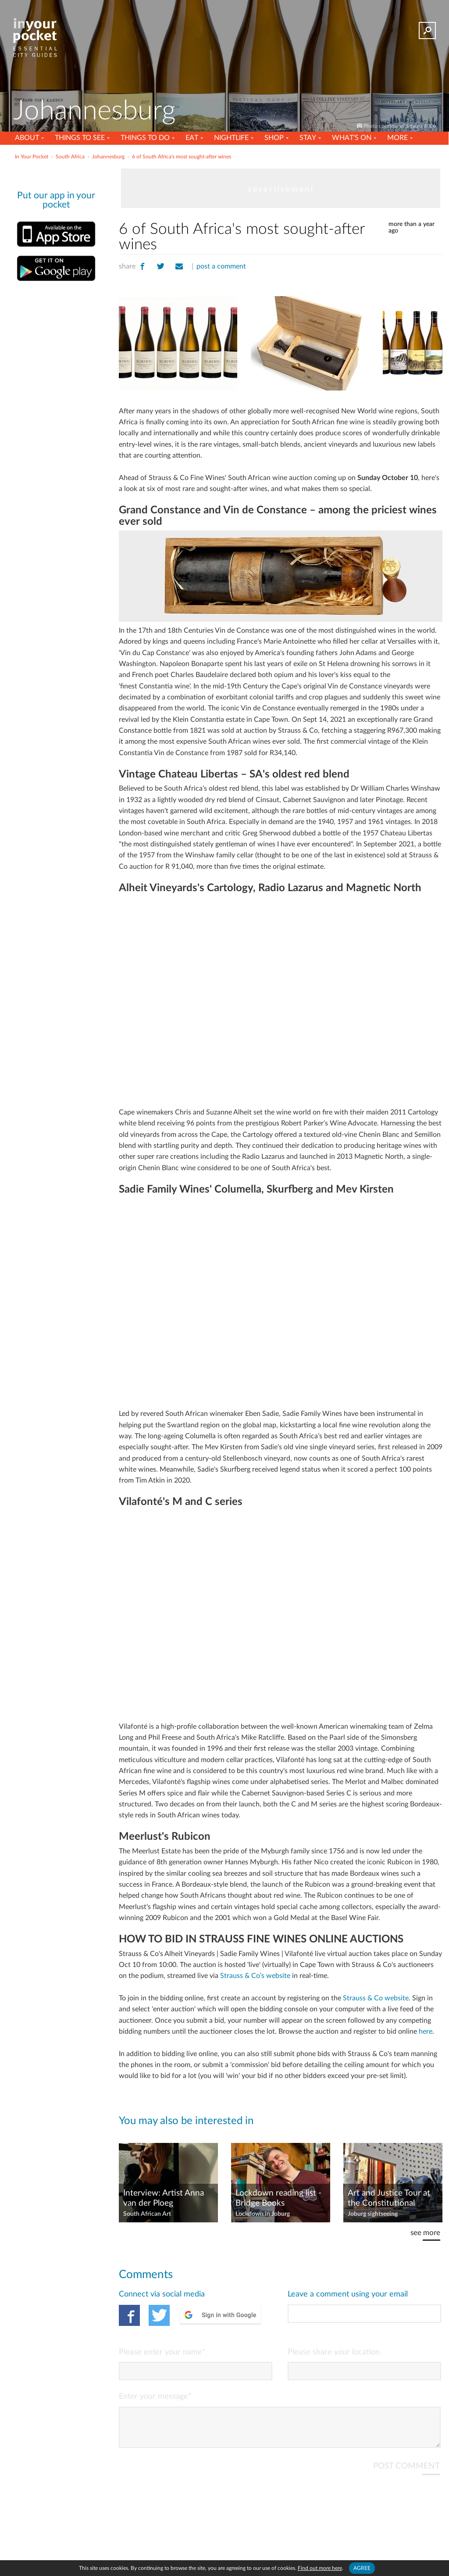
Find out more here (320, 2568)
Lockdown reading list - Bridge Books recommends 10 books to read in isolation (278, 2198)
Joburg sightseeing (373, 2214)
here (425, 2031)
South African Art (147, 2214)
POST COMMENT (406, 2473)
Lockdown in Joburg (262, 2214)
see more (425, 2232)
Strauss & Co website (376, 1998)
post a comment (221, 266)
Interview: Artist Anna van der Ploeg (163, 2198)
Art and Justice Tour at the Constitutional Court (389, 2198)
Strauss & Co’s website (255, 1975)
